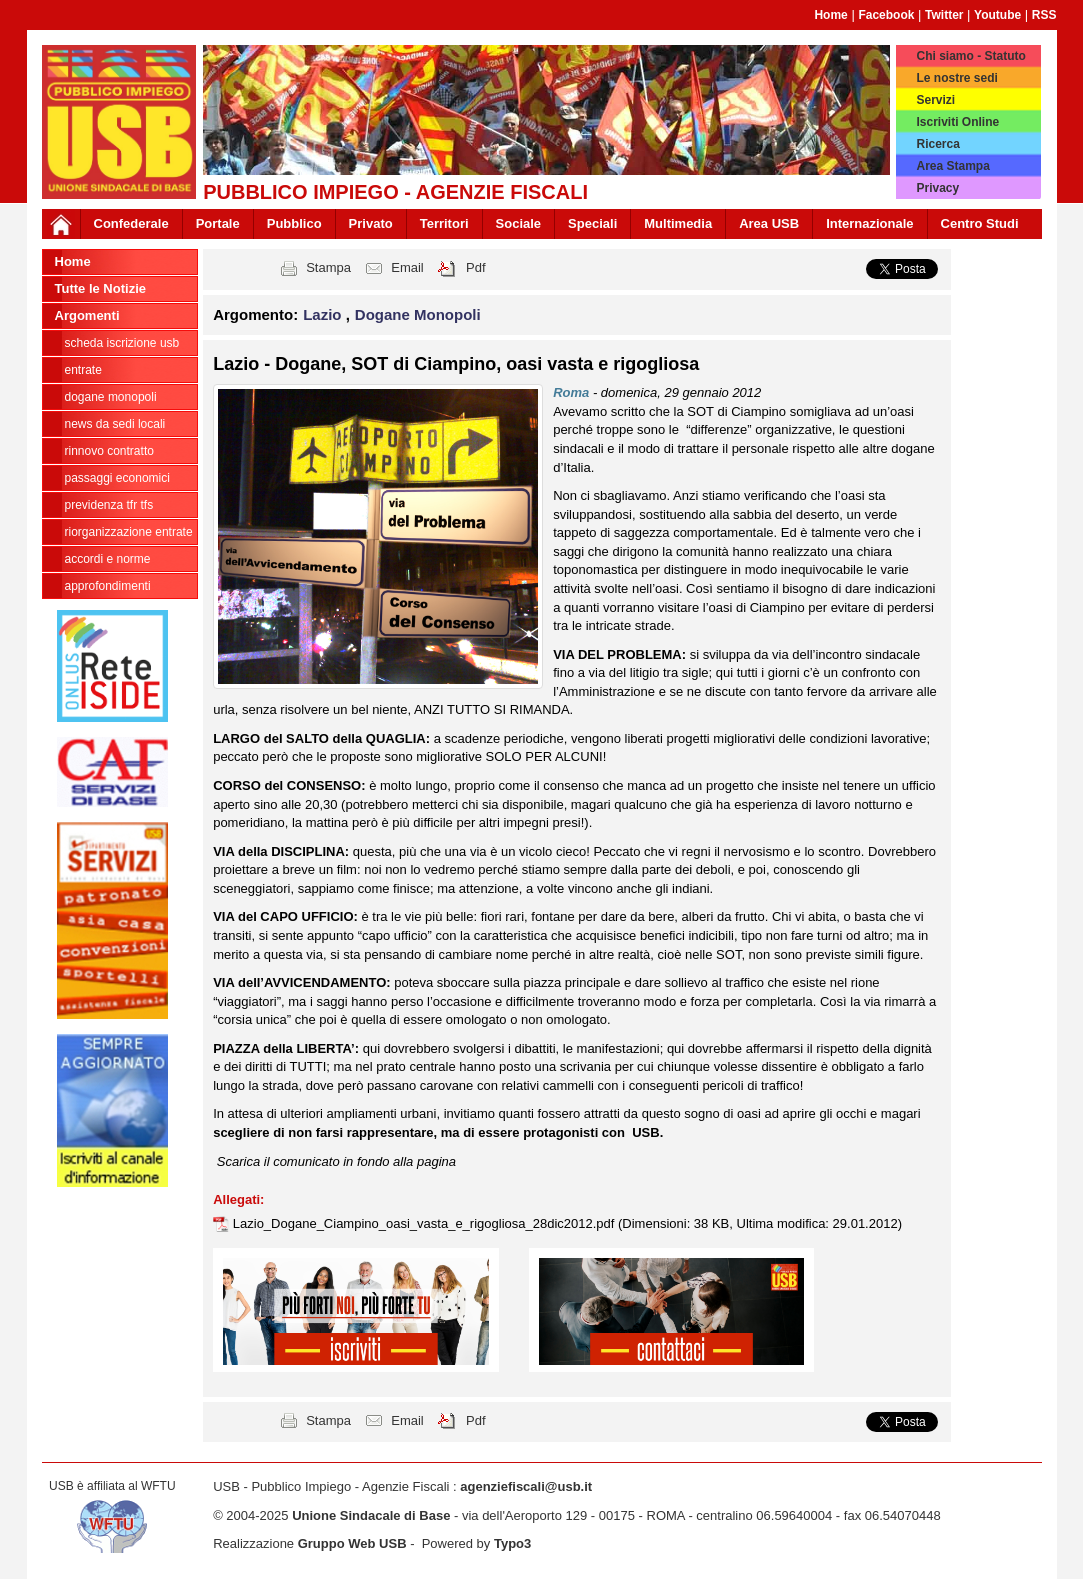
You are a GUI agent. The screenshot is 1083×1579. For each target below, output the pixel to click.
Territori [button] (444, 223)
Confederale (131, 223)
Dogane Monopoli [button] (418, 314)
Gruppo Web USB (352, 1543)
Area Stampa (952, 166)
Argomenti (87, 315)
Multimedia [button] (678, 223)
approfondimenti (108, 586)
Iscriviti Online (957, 122)
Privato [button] (371, 223)
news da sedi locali (115, 424)
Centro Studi (980, 223)
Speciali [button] (592, 223)
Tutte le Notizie (100, 288)
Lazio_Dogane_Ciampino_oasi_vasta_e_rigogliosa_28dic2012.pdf (425, 1223)
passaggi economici (117, 478)
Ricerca (937, 144)
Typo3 (512, 1543)
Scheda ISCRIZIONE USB (122, 343)
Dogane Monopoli (111, 397)
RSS (1044, 15)
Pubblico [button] (294, 223)
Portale (218, 223)
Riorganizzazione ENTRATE (129, 532)
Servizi (935, 100)
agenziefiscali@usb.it (526, 1486)
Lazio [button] (324, 314)
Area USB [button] (769, 223)
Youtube (997, 15)
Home (830, 15)
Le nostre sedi (956, 78)
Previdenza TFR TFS (109, 505)
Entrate (83, 370)
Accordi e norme (108, 559)
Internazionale (869, 223)
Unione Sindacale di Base (371, 1515)
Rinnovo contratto (109, 451)
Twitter (944, 15)
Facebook (886, 15)
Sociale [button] (519, 223)
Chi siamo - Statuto (970, 56)
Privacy (937, 188)
